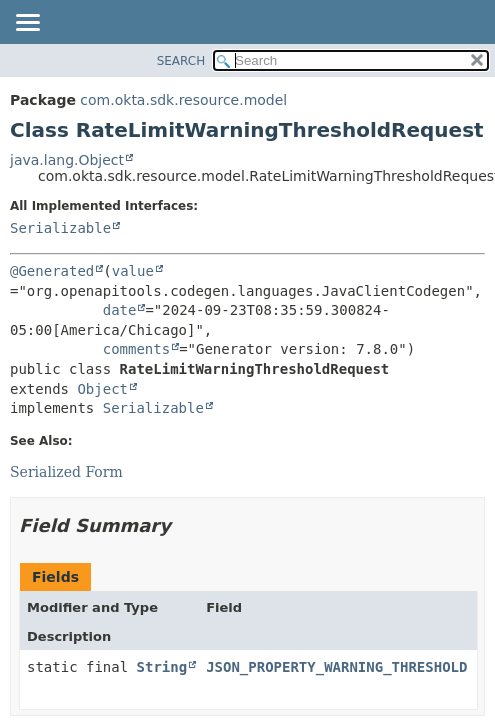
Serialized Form (66, 472)
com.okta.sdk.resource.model (183, 100)
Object (102, 389)
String (162, 667)
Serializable (60, 228)
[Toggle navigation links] (27, 24)
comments (136, 349)
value (133, 271)
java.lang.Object (67, 160)
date (120, 310)
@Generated (52, 271)
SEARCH (181, 61)
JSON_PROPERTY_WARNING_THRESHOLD (336, 667)
